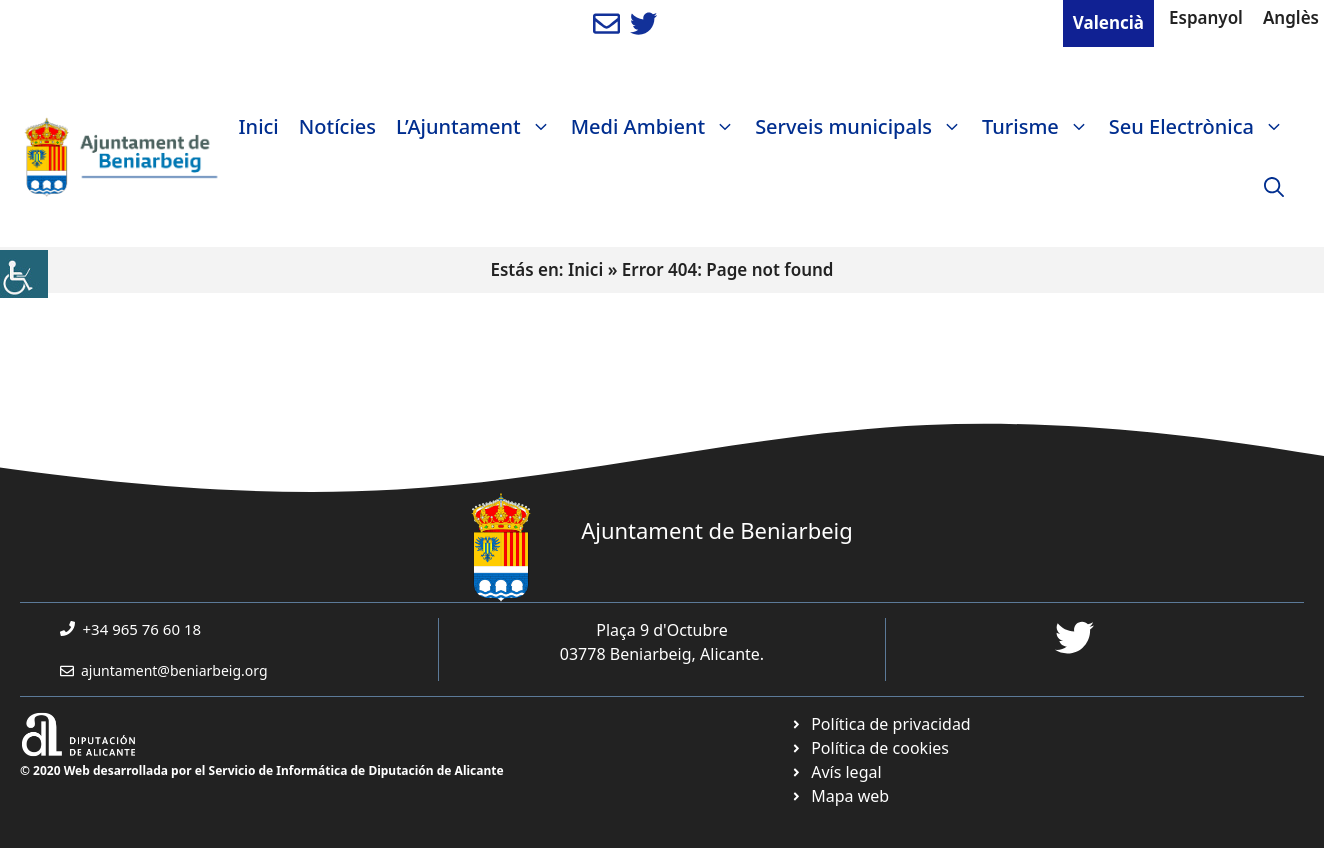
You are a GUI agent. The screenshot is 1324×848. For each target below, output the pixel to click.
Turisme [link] (1040, 127)
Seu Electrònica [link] (1201, 127)
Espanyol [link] (1206, 17)
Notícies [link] (337, 126)
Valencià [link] (1108, 22)
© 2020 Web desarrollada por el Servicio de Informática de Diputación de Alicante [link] (262, 770)
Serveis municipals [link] (863, 127)
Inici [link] (259, 126)
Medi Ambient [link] (658, 127)
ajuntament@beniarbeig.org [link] (174, 670)
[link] (24, 274)
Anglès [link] (1291, 17)
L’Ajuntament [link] (478, 127)
